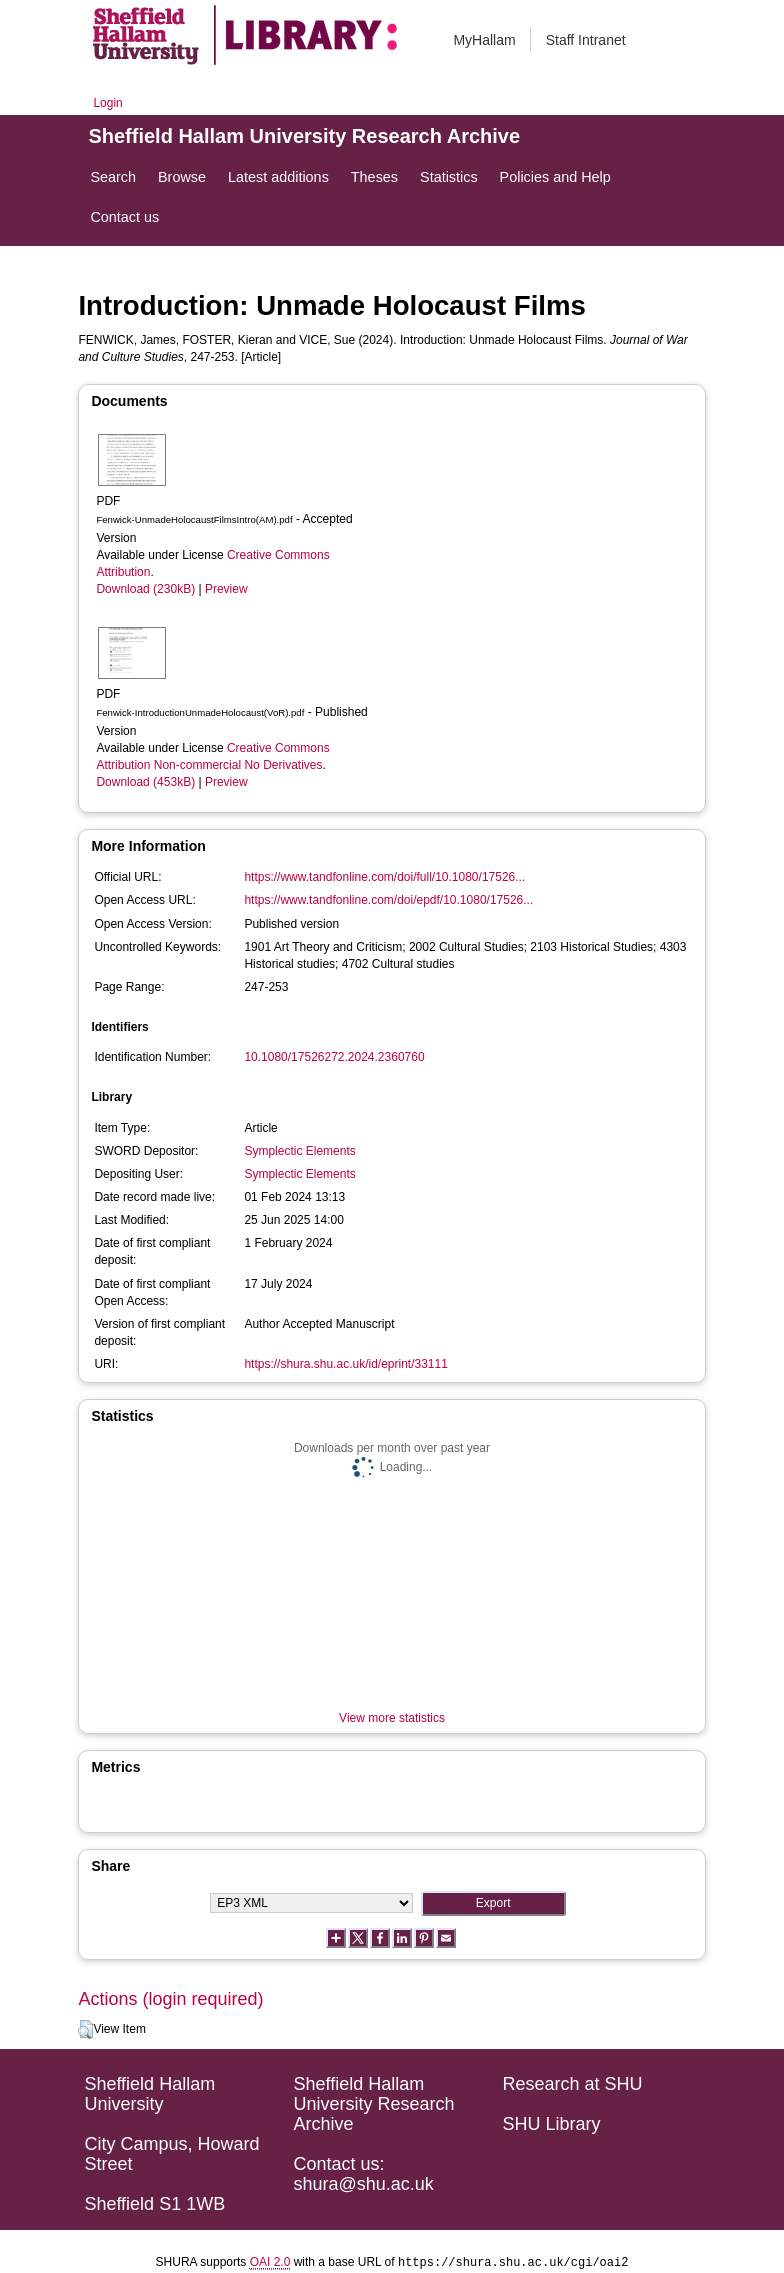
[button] (85, 2030)
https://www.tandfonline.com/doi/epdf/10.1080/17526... (388, 900)
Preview (226, 589)
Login (107, 103)
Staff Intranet (586, 40)
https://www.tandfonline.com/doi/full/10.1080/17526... (384, 877)
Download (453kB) (145, 782)
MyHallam (484, 40)
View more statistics (392, 1718)
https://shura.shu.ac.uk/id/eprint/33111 (345, 1364)
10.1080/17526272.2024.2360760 (334, 1057)
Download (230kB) (145, 589)
